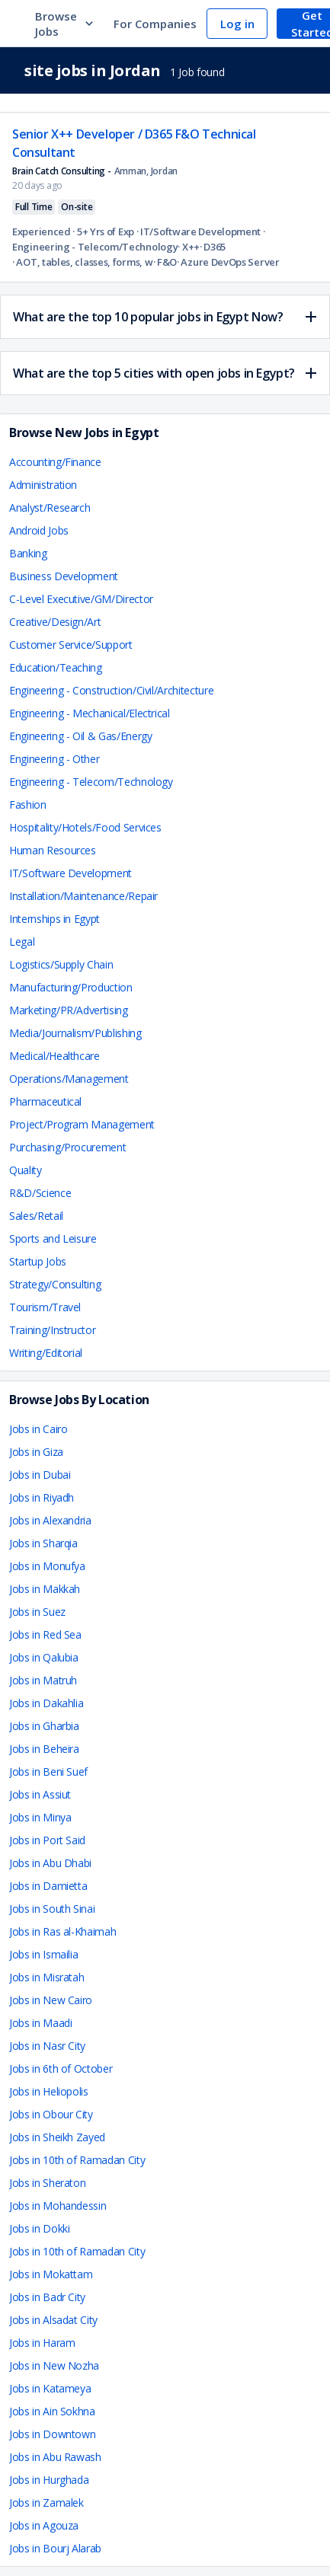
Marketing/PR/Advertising (68, 1010)
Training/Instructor (52, 1330)
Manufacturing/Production (71, 987)
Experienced (41, 231)
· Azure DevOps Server (228, 262)
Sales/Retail (36, 1215)
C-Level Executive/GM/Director (81, 599)
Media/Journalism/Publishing (75, 1033)
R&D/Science (40, 1193)
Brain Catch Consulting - (61, 170)
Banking (28, 553)
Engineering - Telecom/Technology (91, 781)
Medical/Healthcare (54, 1056)
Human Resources (52, 850)
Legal (21, 941)
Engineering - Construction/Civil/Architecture (111, 690)
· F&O (165, 262)
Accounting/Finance (55, 462)
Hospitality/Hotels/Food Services (85, 827)
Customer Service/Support (71, 644)
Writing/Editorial (45, 1352)
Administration (43, 484)
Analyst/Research (49, 507)
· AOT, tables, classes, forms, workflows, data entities (82, 262)
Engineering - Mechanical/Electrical (89, 713)
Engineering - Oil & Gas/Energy (80, 736)
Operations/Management (69, 1078)
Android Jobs (39, 530)
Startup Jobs (37, 1261)
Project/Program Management (82, 1124)
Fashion (27, 804)
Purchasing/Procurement (67, 1147)
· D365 (213, 247)
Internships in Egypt (54, 918)
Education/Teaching (55, 667)
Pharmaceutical (45, 1101)
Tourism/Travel (45, 1307)
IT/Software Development (70, 873)
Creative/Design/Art (55, 621)
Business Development (63, 576)
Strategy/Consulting (55, 1284)
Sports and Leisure (53, 1238)
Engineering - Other (54, 759)
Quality (25, 1170)
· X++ (189, 247)
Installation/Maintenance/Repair (83, 896)
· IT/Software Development (197, 231)
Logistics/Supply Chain (61, 964)
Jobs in (38, 1429)
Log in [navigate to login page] (237, 23)
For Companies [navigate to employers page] (155, 23)
